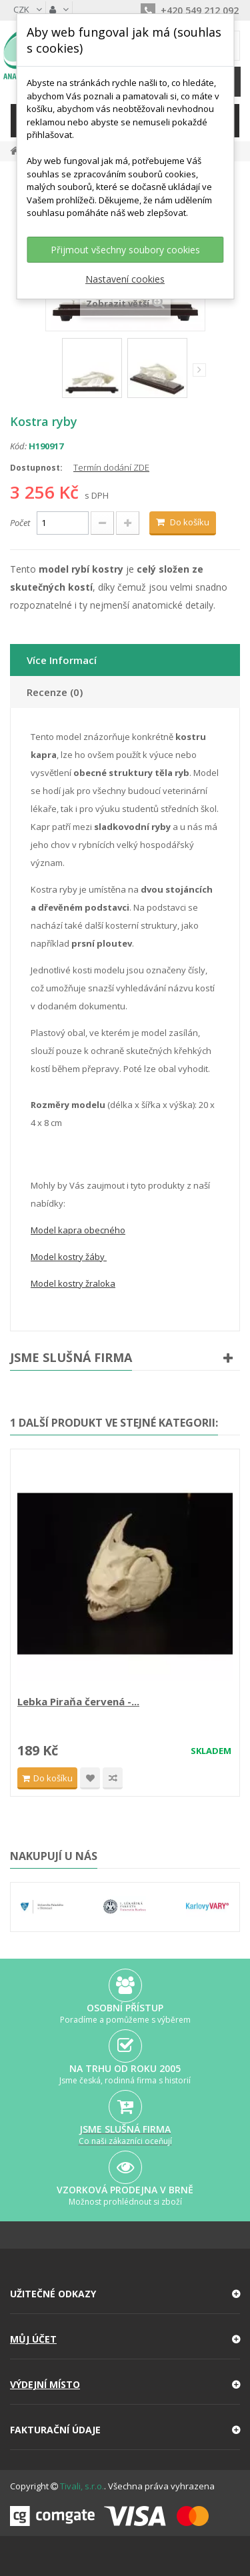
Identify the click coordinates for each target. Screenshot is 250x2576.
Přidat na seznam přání (90, 1778)
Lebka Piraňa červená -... (78, 1701)
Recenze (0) (55, 692)
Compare (113, 1778)
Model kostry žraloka (73, 1283)
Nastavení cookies (125, 279)
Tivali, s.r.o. (82, 2486)
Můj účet (33, 2339)
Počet (20, 523)
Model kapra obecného (78, 1230)
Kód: (18, 446)
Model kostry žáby (69, 1257)
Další (199, 370)
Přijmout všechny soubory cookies (125, 249)
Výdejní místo (45, 2384)
